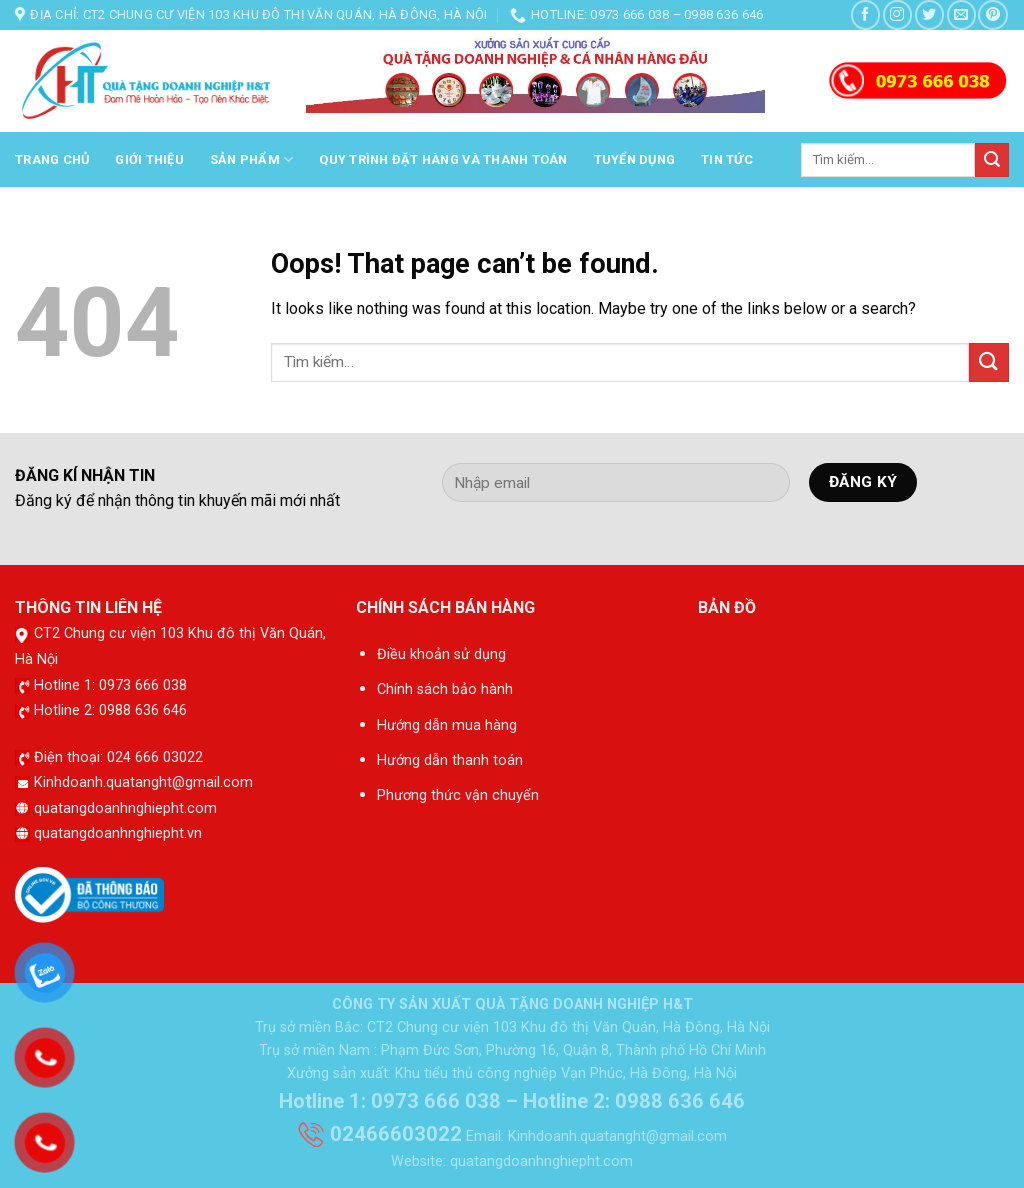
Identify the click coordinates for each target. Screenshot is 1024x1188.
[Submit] (992, 160)
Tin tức (727, 159)
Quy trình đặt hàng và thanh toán (443, 159)
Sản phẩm (252, 159)
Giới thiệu (149, 159)
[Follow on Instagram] (897, 14)
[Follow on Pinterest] (992, 14)
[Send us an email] (961, 14)
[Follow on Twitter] (929, 14)
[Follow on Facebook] (865, 14)
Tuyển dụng (635, 159)
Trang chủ (52, 159)
